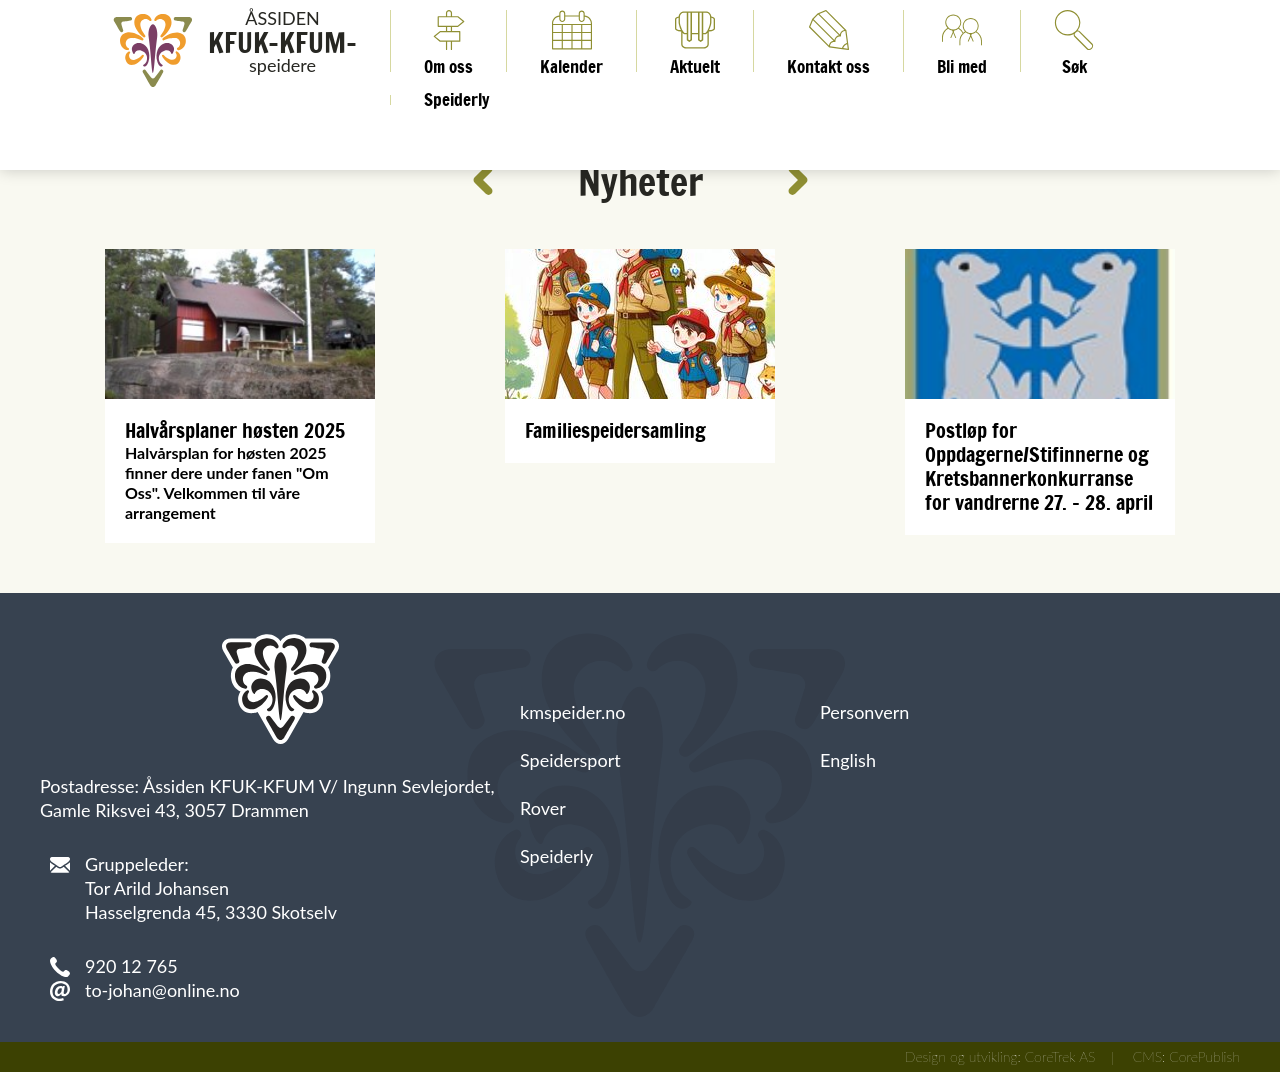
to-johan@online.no (162, 990)
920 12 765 (131, 966)
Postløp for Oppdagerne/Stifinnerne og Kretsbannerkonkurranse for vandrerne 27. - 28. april (1039, 466)
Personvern (864, 712)
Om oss (448, 41)
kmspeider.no (573, 712)
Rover (543, 808)
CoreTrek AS (1060, 1056)
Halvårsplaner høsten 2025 (235, 430)
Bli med (962, 41)
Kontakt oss (828, 41)
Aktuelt (695, 41)
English (848, 760)
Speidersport (570, 760)
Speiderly (456, 100)
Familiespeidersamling (615, 430)
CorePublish (1204, 1056)
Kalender (571, 41)
